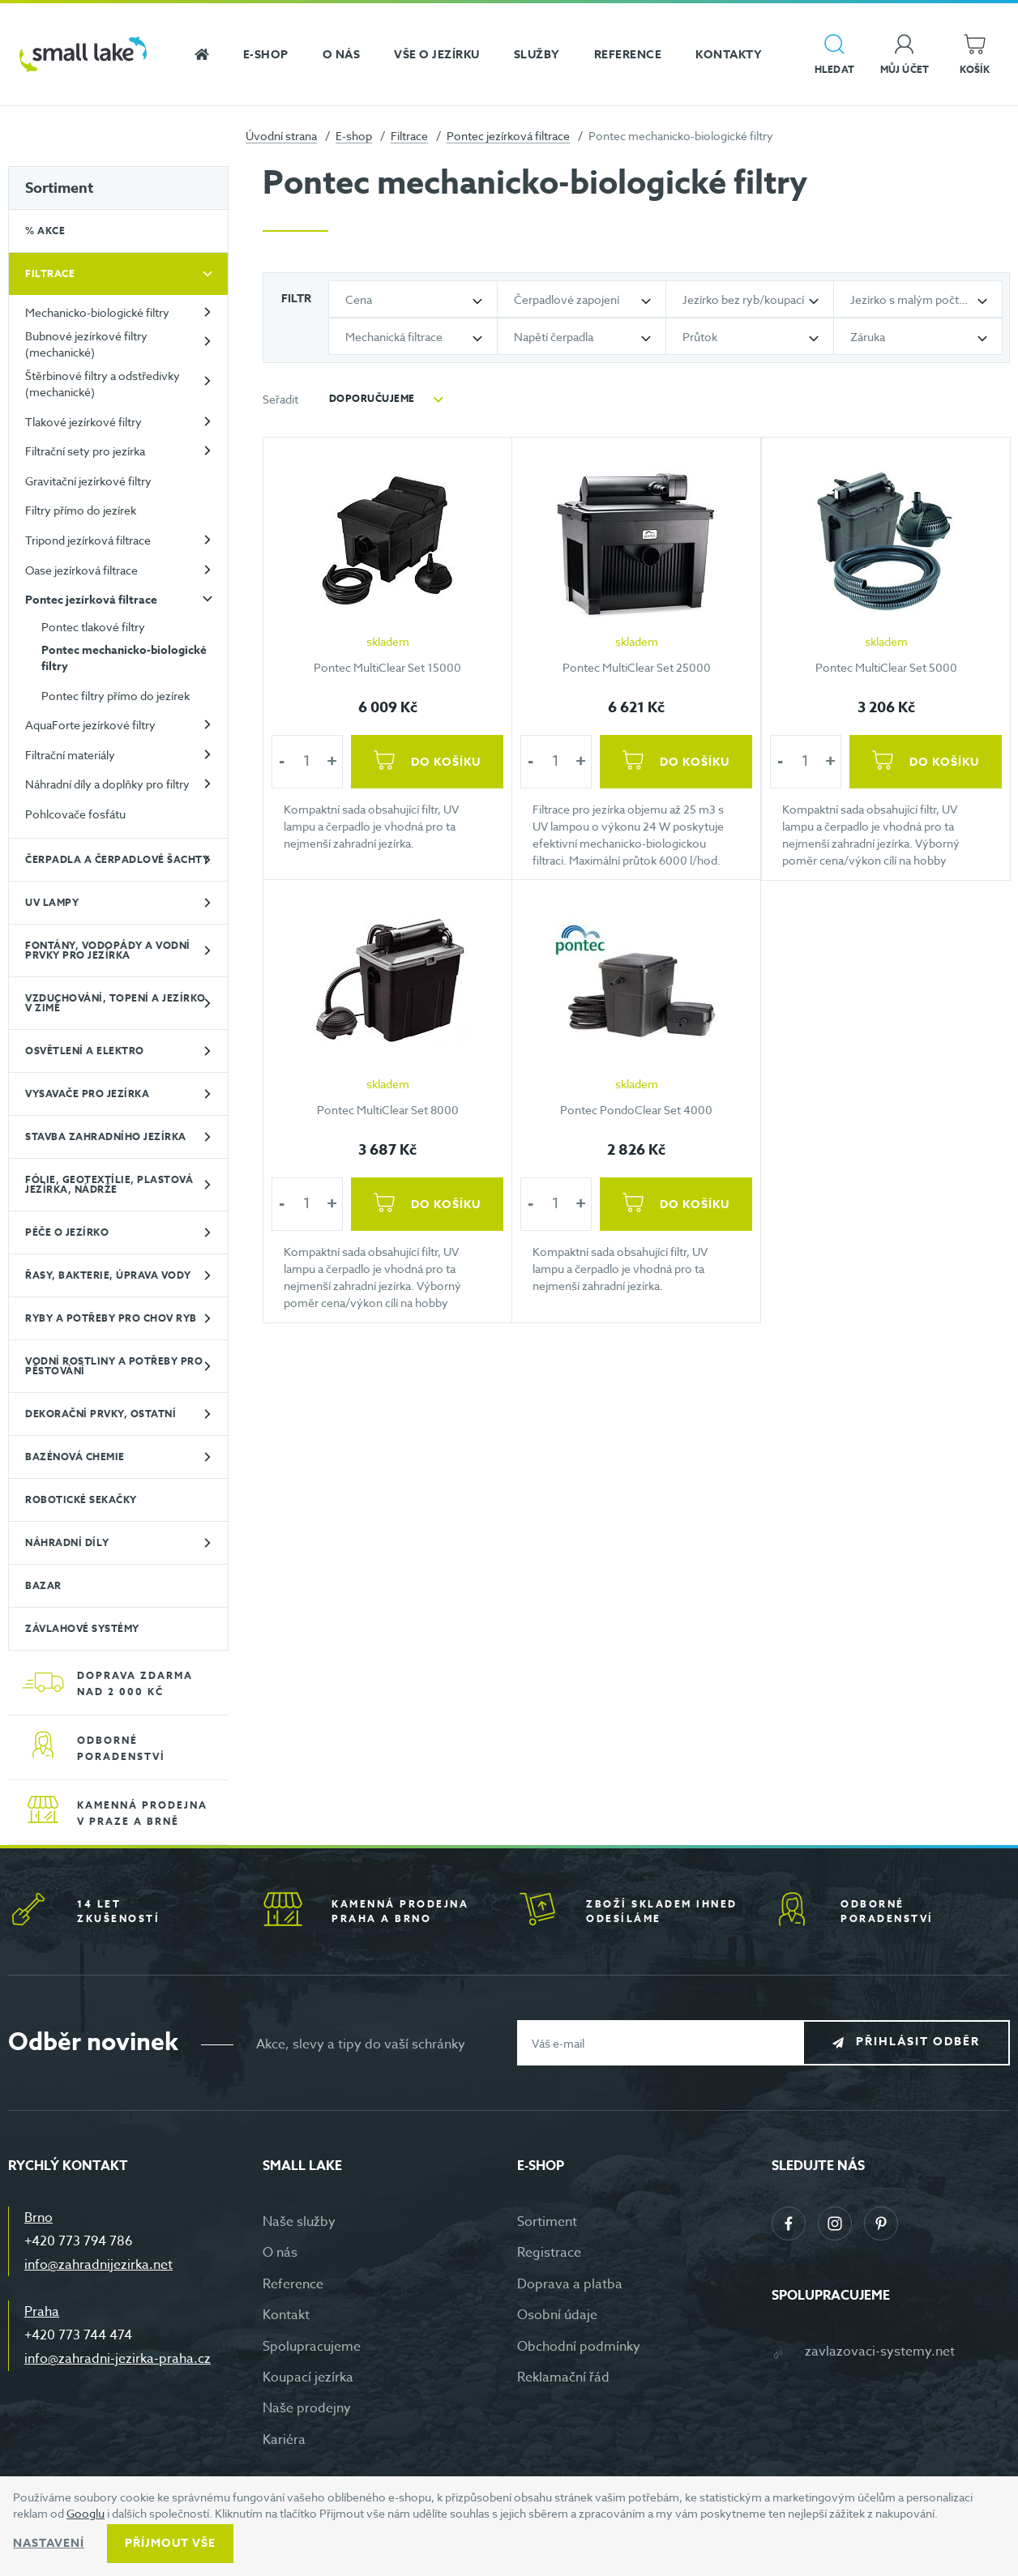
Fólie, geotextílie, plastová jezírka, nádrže (109, 1184)
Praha (41, 2312)
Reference (293, 2284)
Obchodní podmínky (578, 2346)
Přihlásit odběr (918, 2042)
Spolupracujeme (312, 2346)
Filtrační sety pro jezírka (85, 451)
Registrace (549, 2252)
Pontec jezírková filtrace (508, 135)
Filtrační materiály (70, 755)
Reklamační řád (563, 2377)
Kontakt (286, 2315)
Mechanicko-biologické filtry (97, 312)
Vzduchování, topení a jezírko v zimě (115, 1003)
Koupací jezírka (308, 2377)
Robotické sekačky (81, 1499)
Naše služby (299, 2222)
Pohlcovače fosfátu (75, 814)
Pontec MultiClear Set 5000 (885, 666)
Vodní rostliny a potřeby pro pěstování (114, 1366)
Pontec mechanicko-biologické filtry (124, 658)
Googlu (85, 2513)
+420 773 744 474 (78, 2335)
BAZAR (43, 1585)
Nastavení (48, 2543)
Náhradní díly (67, 1542)
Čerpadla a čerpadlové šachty (117, 859)
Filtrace (409, 135)
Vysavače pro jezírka (87, 1093)
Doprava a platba (569, 2284)
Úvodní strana (281, 135)
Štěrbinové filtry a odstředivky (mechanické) (102, 383)
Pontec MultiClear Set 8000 (388, 1109)
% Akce (45, 230)
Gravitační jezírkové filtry (88, 481)
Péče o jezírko (67, 1232)
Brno (38, 2218)
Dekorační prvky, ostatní (100, 1413)
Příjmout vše (170, 2543)
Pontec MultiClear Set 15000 (387, 666)
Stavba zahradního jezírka (105, 1136)
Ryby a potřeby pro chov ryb (111, 1318)
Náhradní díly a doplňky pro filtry (107, 784)
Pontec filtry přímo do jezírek (115, 695)
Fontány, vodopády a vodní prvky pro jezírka (107, 950)
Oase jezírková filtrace (81, 570)
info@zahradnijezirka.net (98, 2265)
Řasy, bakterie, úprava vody (108, 1275)
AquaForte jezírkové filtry (90, 725)
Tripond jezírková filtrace (88, 540)
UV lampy (52, 902)
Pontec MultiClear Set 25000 (636, 666)
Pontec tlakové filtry (93, 626)
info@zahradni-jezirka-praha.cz (117, 2359)
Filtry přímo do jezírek (80, 510)
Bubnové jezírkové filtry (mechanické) (86, 344)
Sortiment (59, 188)
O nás (280, 2252)
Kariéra (284, 2440)
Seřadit (280, 399)
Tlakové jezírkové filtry (83, 421)
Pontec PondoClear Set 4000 (636, 1109)
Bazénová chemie (75, 1456)
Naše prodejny (307, 2408)
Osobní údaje (557, 2315)
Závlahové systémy (82, 1628)
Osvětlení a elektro (84, 1050)
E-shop (354, 135)
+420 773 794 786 (78, 2241)
